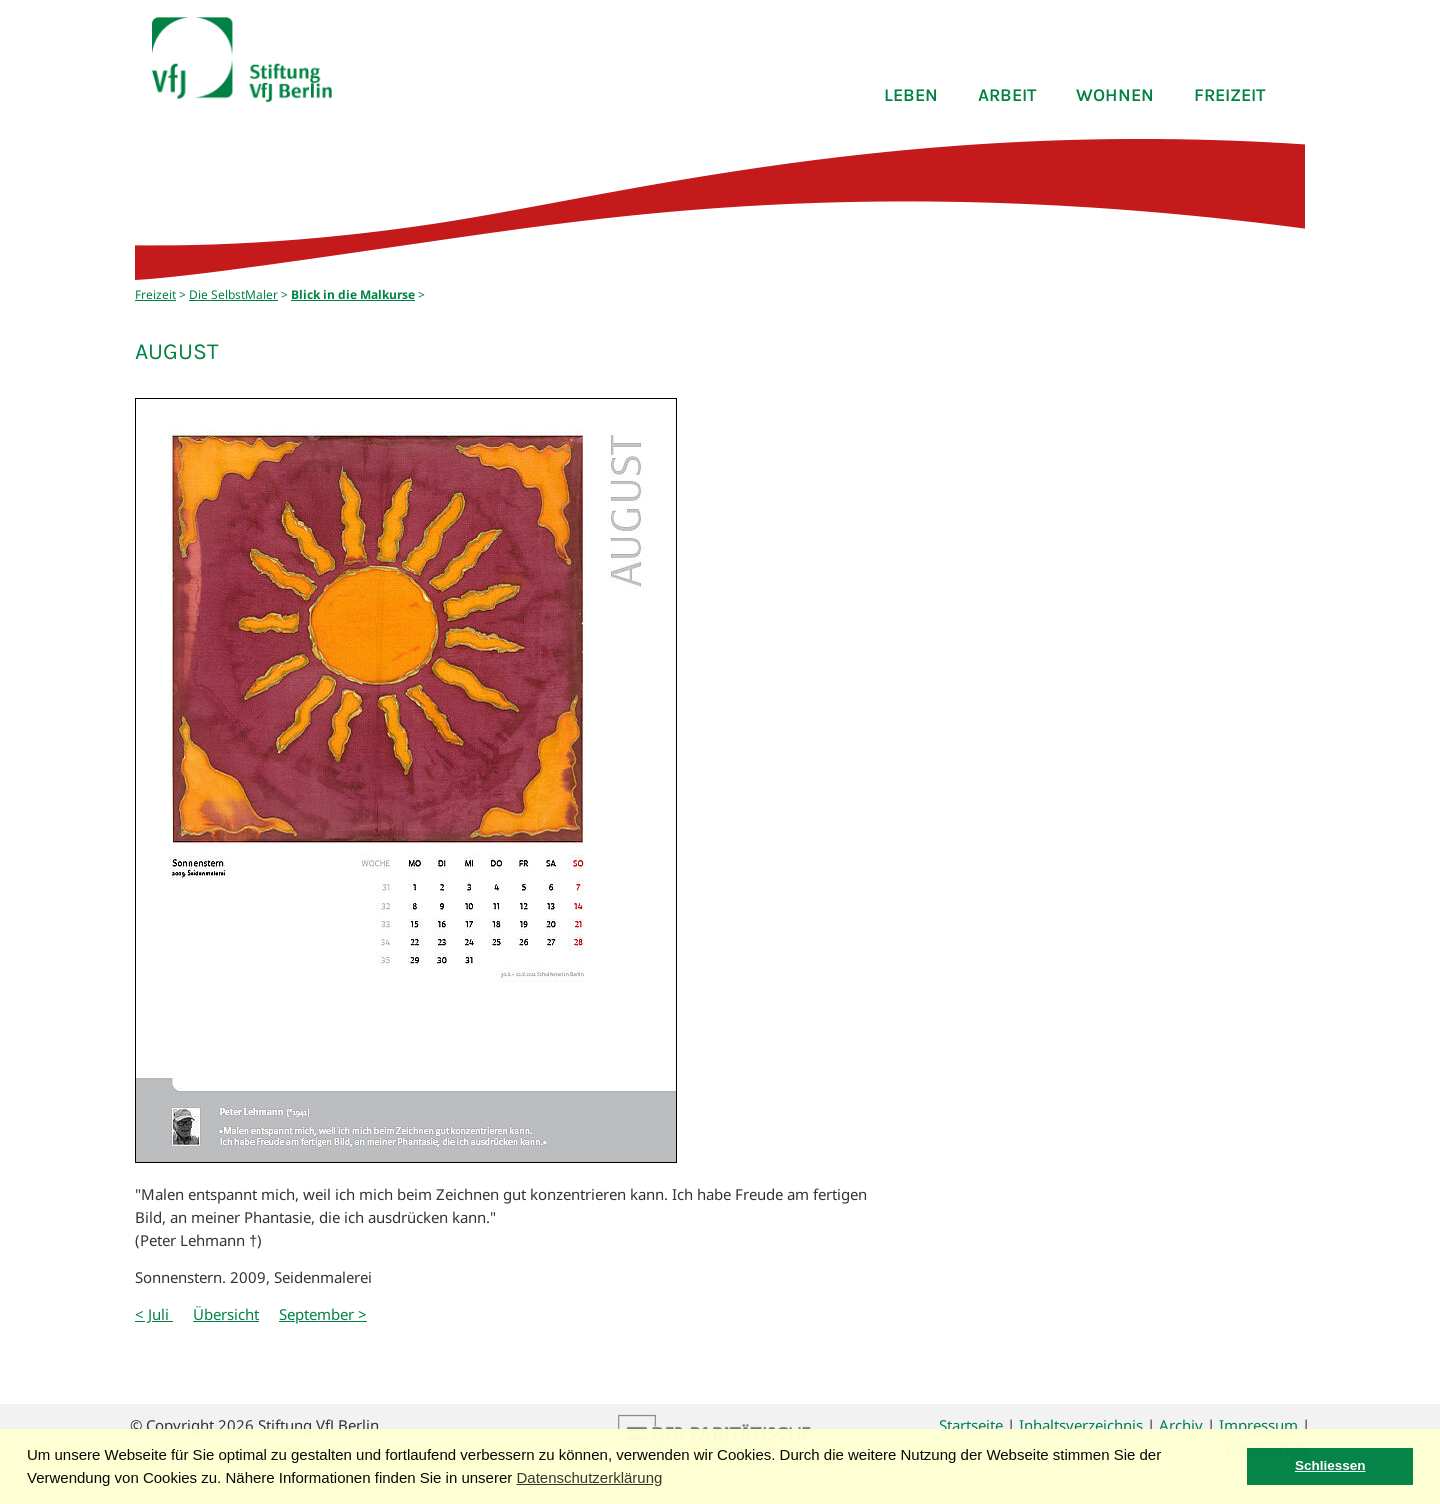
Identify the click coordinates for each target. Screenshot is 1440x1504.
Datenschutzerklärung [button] (589, 1477)
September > (323, 1314)
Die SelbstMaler (233, 294)
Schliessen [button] (1330, 1465)
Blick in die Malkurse (353, 294)
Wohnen (1115, 95)
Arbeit (1007, 95)
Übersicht (226, 1314)
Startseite (971, 1425)
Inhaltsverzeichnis (1081, 1425)
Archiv (1181, 1425)
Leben (911, 95)
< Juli (154, 1314)
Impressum (1258, 1425)
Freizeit (1229, 95)
